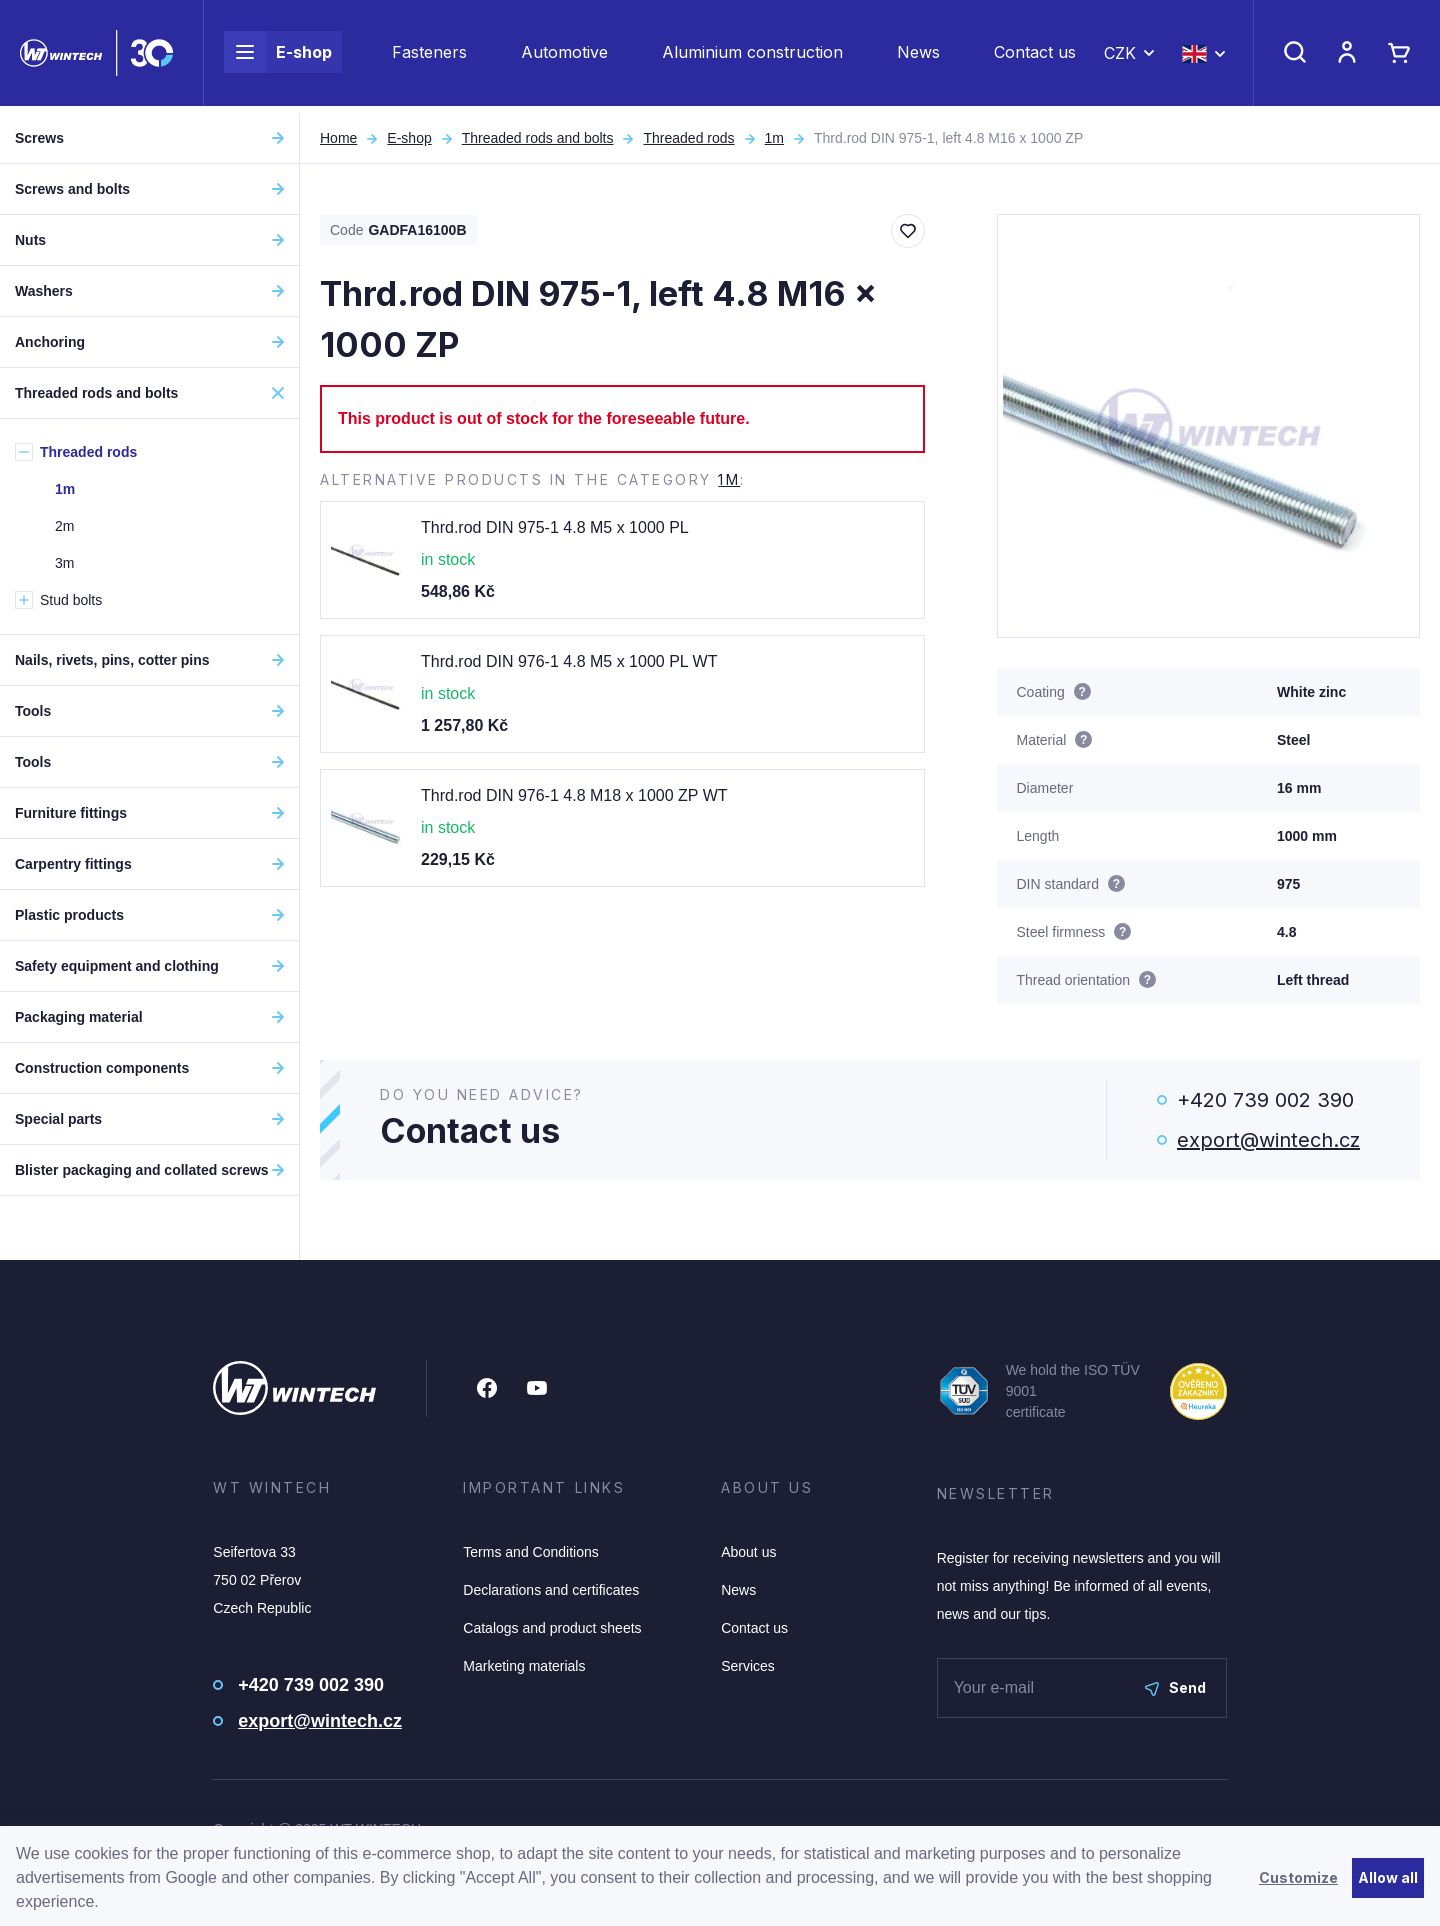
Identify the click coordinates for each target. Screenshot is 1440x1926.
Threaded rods (688, 138)
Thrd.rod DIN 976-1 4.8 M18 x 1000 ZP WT (574, 795)
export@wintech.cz (1268, 1140)
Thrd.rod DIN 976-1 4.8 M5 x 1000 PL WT (569, 661)
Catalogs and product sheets (552, 1628)
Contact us (1035, 56)
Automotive (564, 56)
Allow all (1388, 1877)
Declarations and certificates (551, 1590)
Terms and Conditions (530, 1552)
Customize (1298, 1877)
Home (338, 138)
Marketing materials (524, 1666)
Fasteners (429, 56)
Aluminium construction (752, 56)
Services (748, 1666)
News (918, 56)
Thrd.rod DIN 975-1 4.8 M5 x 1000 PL (555, 527)
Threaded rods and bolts (538, 138)
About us (748, 1552)
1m (774, 138)
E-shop (278, 56)
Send (1175, 1687)
